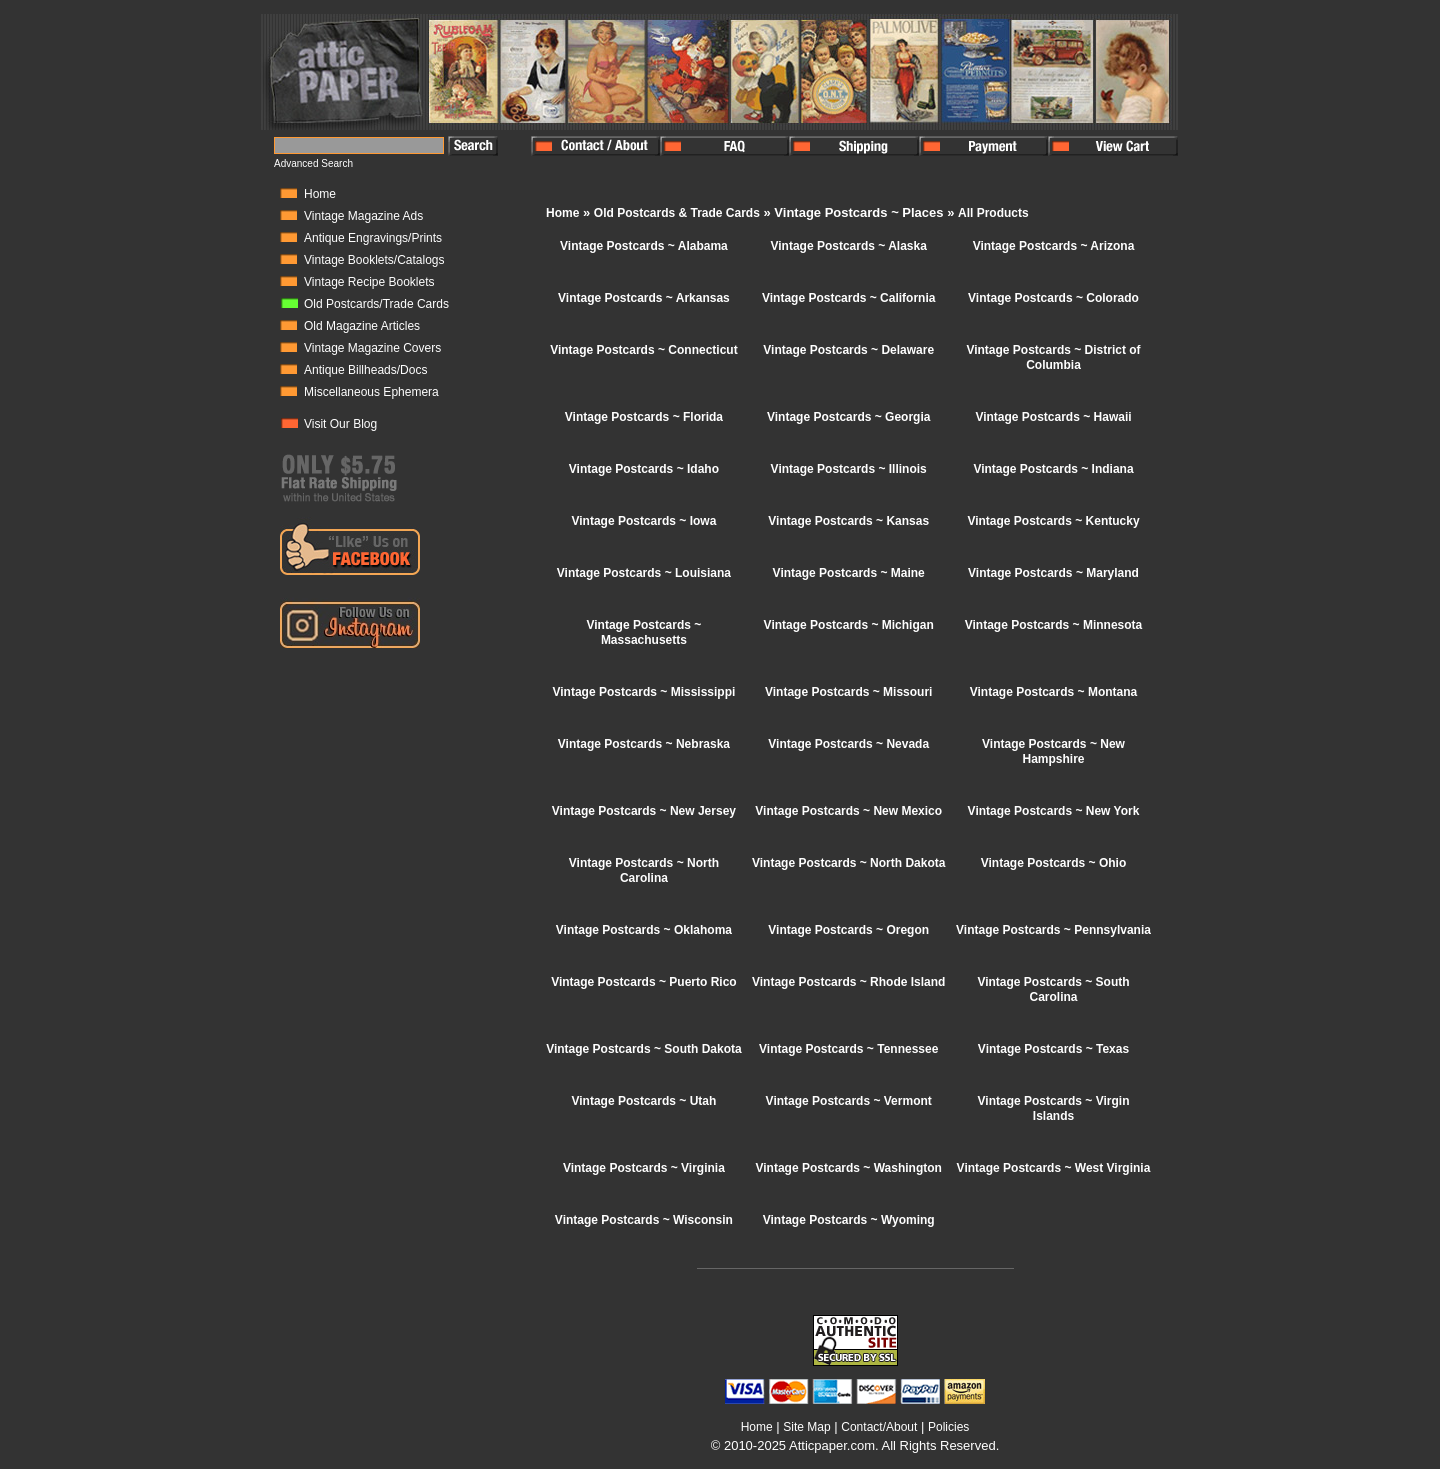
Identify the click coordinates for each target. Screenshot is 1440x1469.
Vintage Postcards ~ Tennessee (848, 1049)
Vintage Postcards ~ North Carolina (644, 870)
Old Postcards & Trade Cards (677, 213)
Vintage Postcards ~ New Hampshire (1053, 751)
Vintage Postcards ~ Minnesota (1054, 625)
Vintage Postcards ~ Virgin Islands (1054, 1108)
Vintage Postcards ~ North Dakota (849, 863)
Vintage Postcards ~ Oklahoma (644, 930)
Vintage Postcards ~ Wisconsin (644, 1220)
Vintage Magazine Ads (363, 216)
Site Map (806, 1427)
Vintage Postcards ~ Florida (644, 417)
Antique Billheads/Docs (365, 370)
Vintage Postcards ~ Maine (849, 573)
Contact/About (879, 1427)
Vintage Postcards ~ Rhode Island (849, 982)
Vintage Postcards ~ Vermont (849, 1101)
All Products (993, 213)
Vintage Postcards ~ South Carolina (1053, 989)
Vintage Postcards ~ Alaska (848, 246)
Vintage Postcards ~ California (849, 298)
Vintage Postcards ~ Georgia (849, 417)
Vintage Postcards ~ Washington (849, 1168)
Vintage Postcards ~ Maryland (1053, 573)
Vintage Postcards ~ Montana (1054, 692)
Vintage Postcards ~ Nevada (848, 744)
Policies (948, 1427)
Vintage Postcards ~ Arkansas (644, 298)
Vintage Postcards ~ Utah (643, 1101)
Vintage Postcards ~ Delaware (848, 350)
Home (320, 194)
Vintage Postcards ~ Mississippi (643, 692)
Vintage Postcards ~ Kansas (848, 521)
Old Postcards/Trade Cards (376, 304)
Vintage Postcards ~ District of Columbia (1053, 357)
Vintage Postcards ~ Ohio (1054, 863)
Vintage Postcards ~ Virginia (644, 1168)
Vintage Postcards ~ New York (1054, 811)
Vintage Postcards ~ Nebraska (644, 744)
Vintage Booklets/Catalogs (374, 260)
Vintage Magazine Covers (372, 348)
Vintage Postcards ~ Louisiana (644, 573)
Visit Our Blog (340, 424)
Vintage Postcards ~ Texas (1053, 1049)
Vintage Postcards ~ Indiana (1053, 469)
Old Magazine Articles (362, 326)
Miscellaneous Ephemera (371, 392)
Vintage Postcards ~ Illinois (849, 469)
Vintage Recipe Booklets (369, 282)
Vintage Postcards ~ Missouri (849, 692)
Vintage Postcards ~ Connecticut (644, 350)
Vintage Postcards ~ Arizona (1054, 246)
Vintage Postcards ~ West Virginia (1054, 1168)
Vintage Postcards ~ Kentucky (1053, 521)
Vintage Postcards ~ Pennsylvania (1053, 930)
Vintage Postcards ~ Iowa (643, 521)
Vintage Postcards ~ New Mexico (848, 811)
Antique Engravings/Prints (373, 238)
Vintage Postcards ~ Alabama (644, 246)
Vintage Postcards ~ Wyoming (849, 1220)
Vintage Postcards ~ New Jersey (644, 811)
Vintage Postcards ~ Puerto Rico (644, 982)
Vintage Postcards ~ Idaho (644, 469)
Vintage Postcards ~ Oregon (848, 930)
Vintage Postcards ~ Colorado (1053, 298)
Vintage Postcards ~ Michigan (849, 625)
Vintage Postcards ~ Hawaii (1053, 417)
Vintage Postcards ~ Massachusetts (643, 632)
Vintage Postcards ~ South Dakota (644, 1049)
